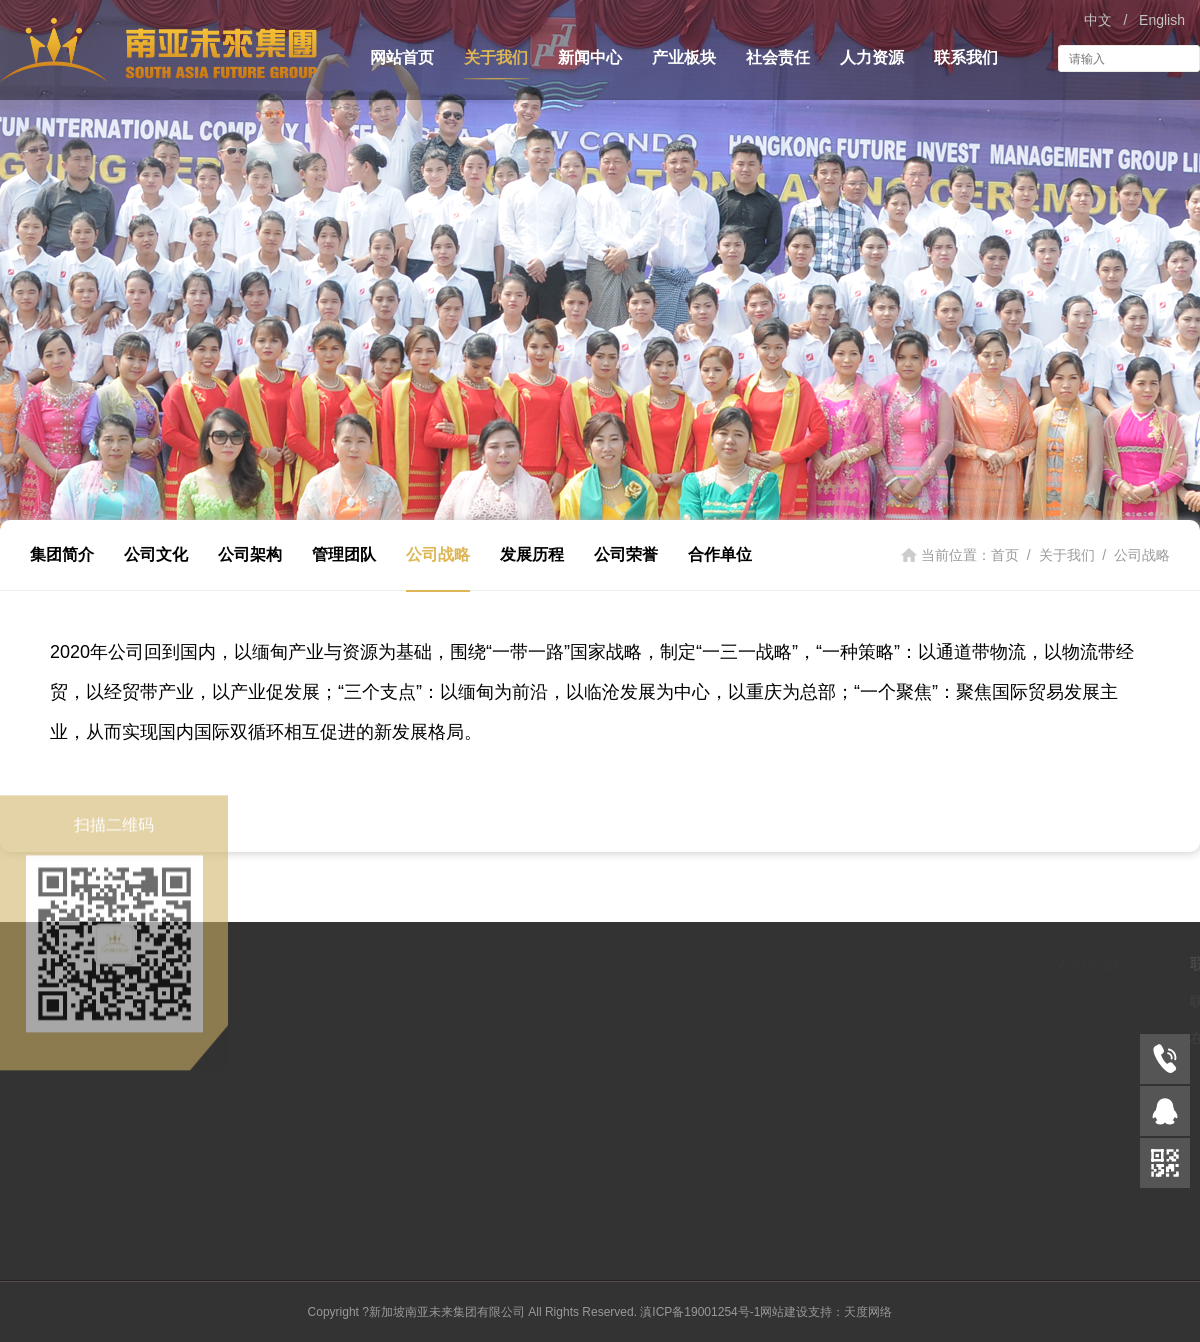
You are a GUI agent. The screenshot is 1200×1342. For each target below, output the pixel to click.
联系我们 (966, 57)
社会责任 (778, 57)
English (1162, 20)
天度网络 (868, 1312)
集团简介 (62, 554)
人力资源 (872, 57)
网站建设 (784, 1312)
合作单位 (720, 554)
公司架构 (250, 554)
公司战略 (438, 554)
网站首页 (402, 57)
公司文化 (156, 554)
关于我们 (496, 57)
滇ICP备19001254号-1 (700, 1312)
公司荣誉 (626, 554)
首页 (1005, 555)
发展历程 (532, 554)
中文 (1098, 20)
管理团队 (344, 554)
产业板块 (684, 57)
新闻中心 (590, 57)
